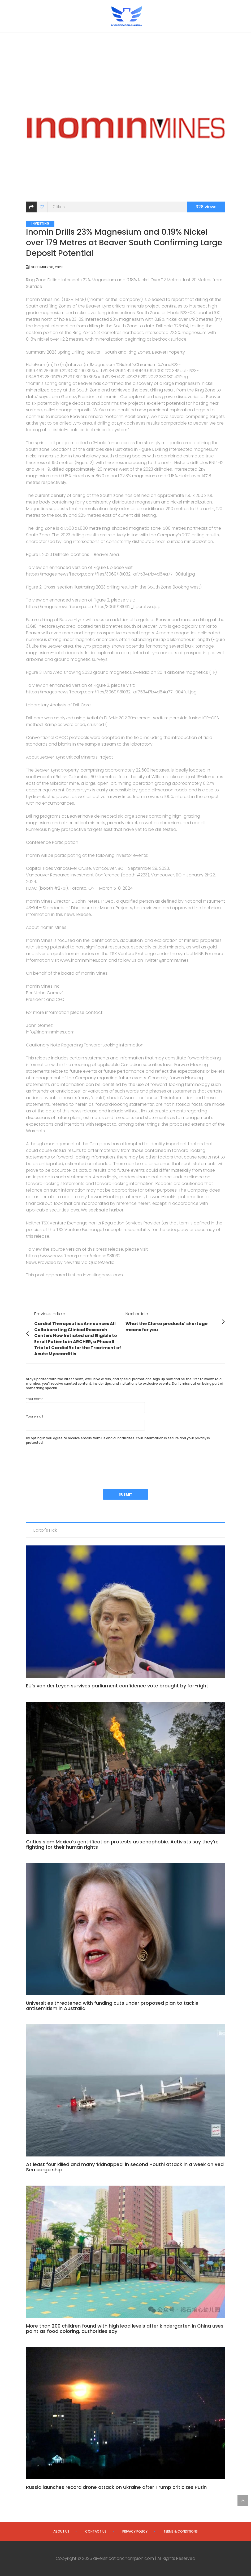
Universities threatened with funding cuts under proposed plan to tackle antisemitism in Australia (112, 2006)
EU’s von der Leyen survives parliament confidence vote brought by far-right (117, 1685)
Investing (40, 223)
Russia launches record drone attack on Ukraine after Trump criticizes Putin (116, 2487)
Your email (85, 1422)
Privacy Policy (135, 2531)
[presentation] (66, 1460)
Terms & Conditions (180, 2531)
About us (61, 2531)
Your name (85, 1405)
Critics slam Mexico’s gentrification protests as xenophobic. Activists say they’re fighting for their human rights (122, 1844)
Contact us (95, 2531)
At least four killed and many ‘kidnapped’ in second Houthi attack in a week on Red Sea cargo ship (125, 2167)
